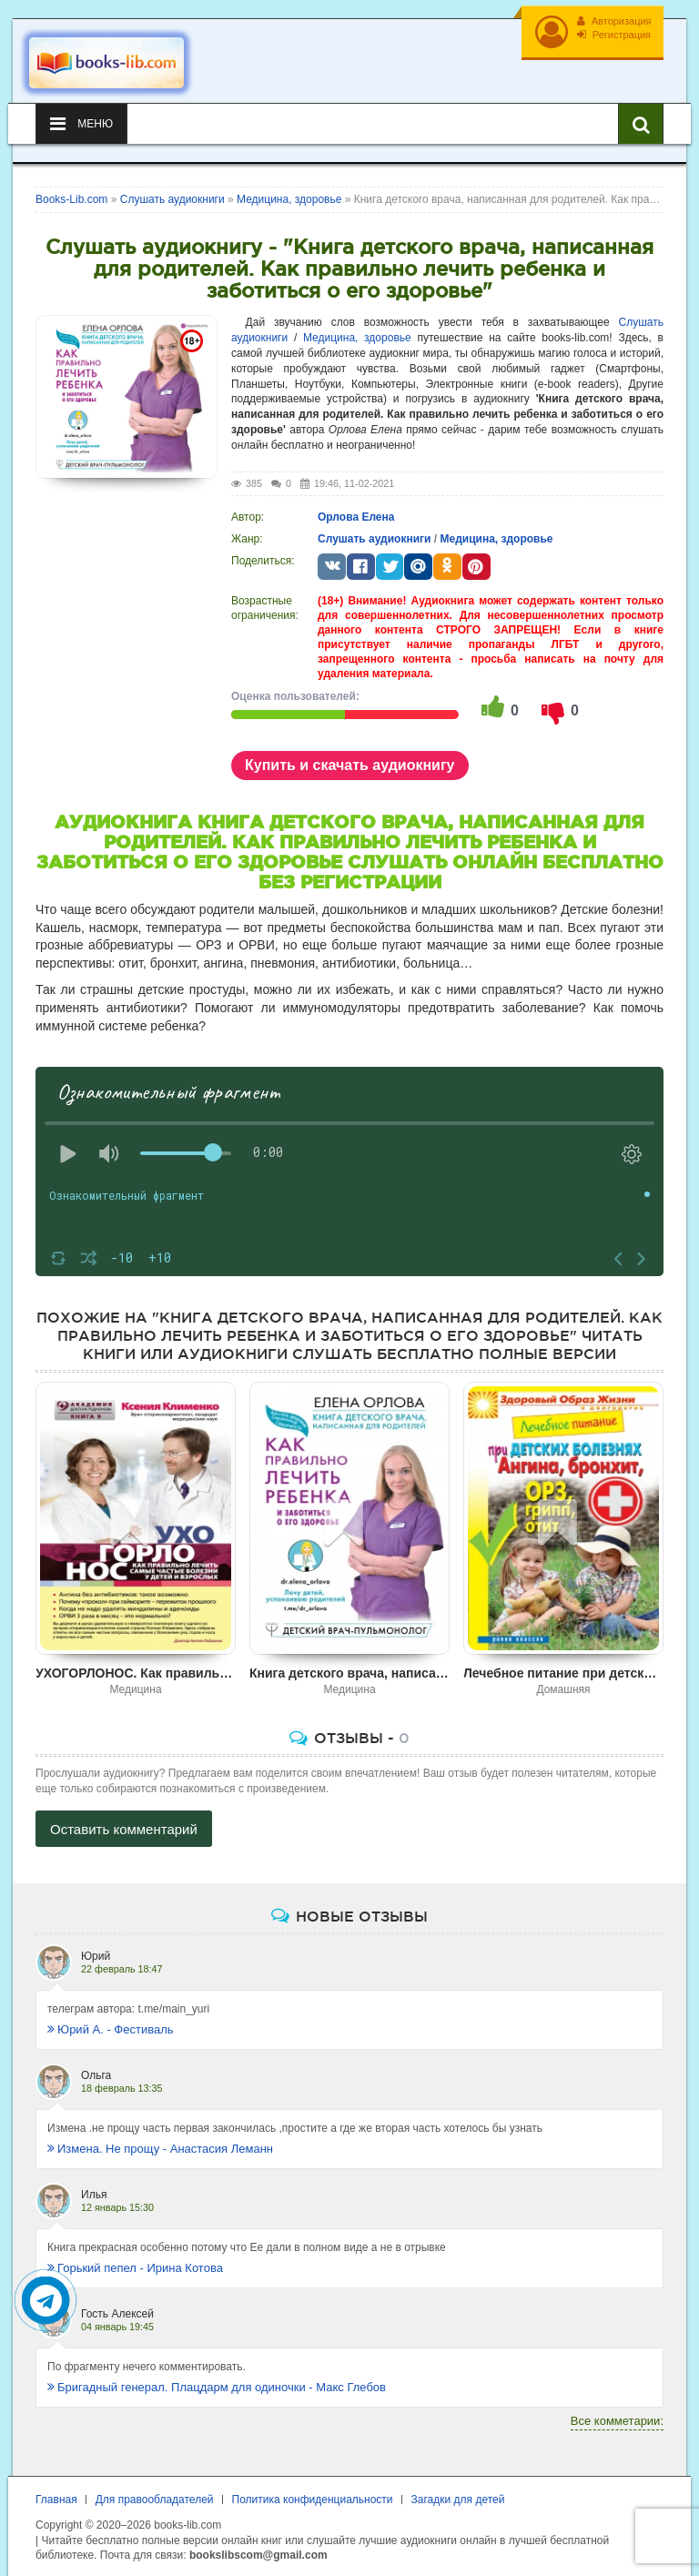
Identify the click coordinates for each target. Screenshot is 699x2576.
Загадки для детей (458, 2489)
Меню (81, 114)
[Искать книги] (641, 114)
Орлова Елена (356, 507)
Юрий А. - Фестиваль (110, 2019)
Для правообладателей (155, 2489)
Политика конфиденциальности (312, 2489)
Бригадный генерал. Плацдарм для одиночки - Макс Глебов (216, 2377)
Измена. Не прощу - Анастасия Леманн (160, 2138)
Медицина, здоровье (357, 327)
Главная (56, 2489)
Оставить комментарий (124, 1819)
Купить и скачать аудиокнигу (350, 755)
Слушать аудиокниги (374, 528)
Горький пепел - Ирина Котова (135, 2258)
